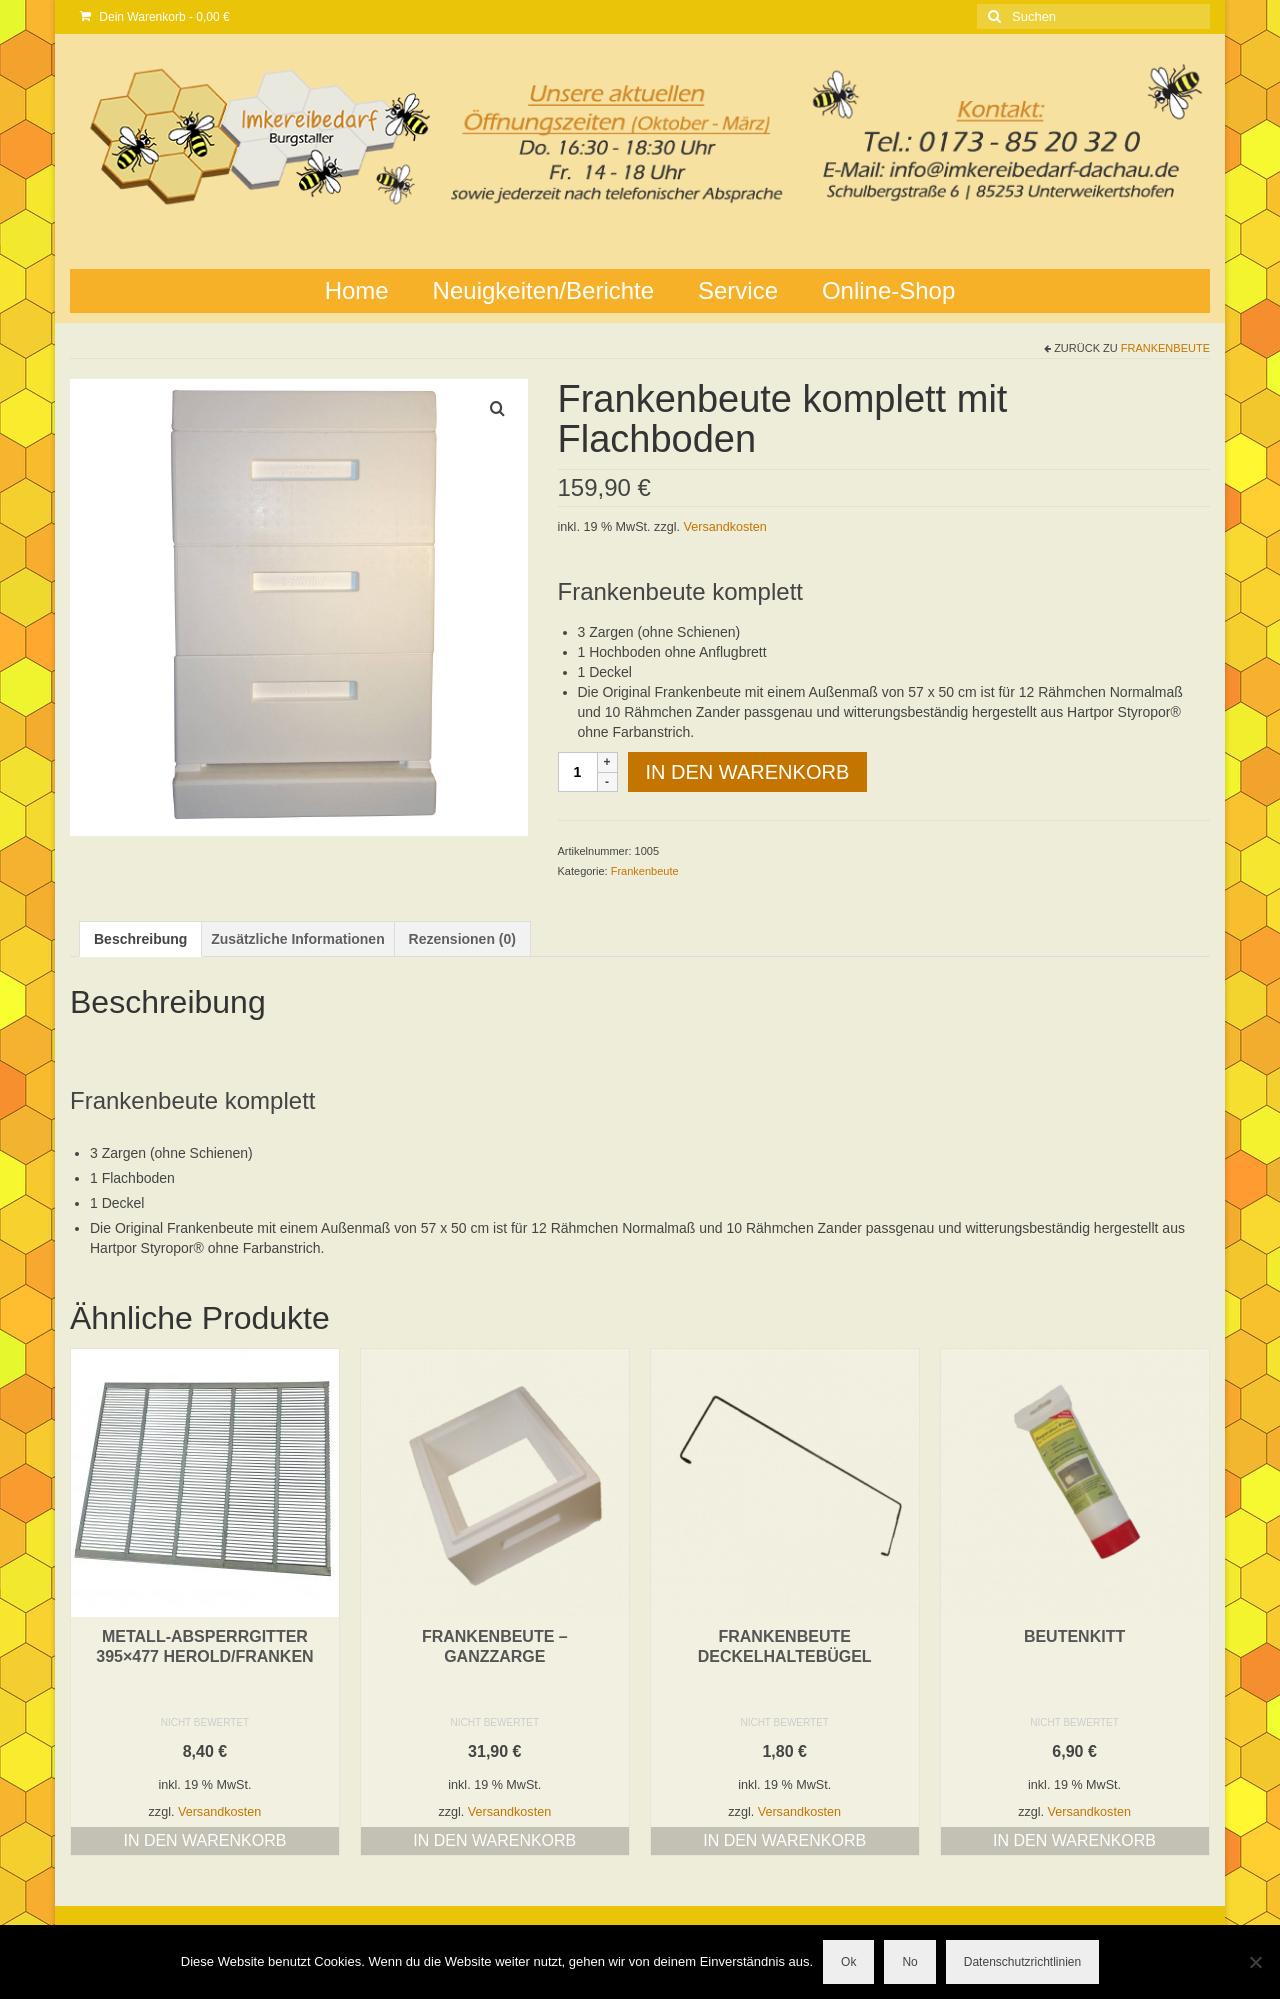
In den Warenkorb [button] (204, 1840)
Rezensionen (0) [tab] (462, 939)
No (909, 1962)
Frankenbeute (1165, 348)
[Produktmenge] (578, 772)
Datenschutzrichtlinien (1022, 1962)
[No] (1255, 1962)
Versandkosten (725, 527)
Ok (848, 1962)
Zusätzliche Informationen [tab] (297, 939)
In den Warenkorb (748, 772)
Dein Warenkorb (155, 17)
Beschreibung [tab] (140, 939)
